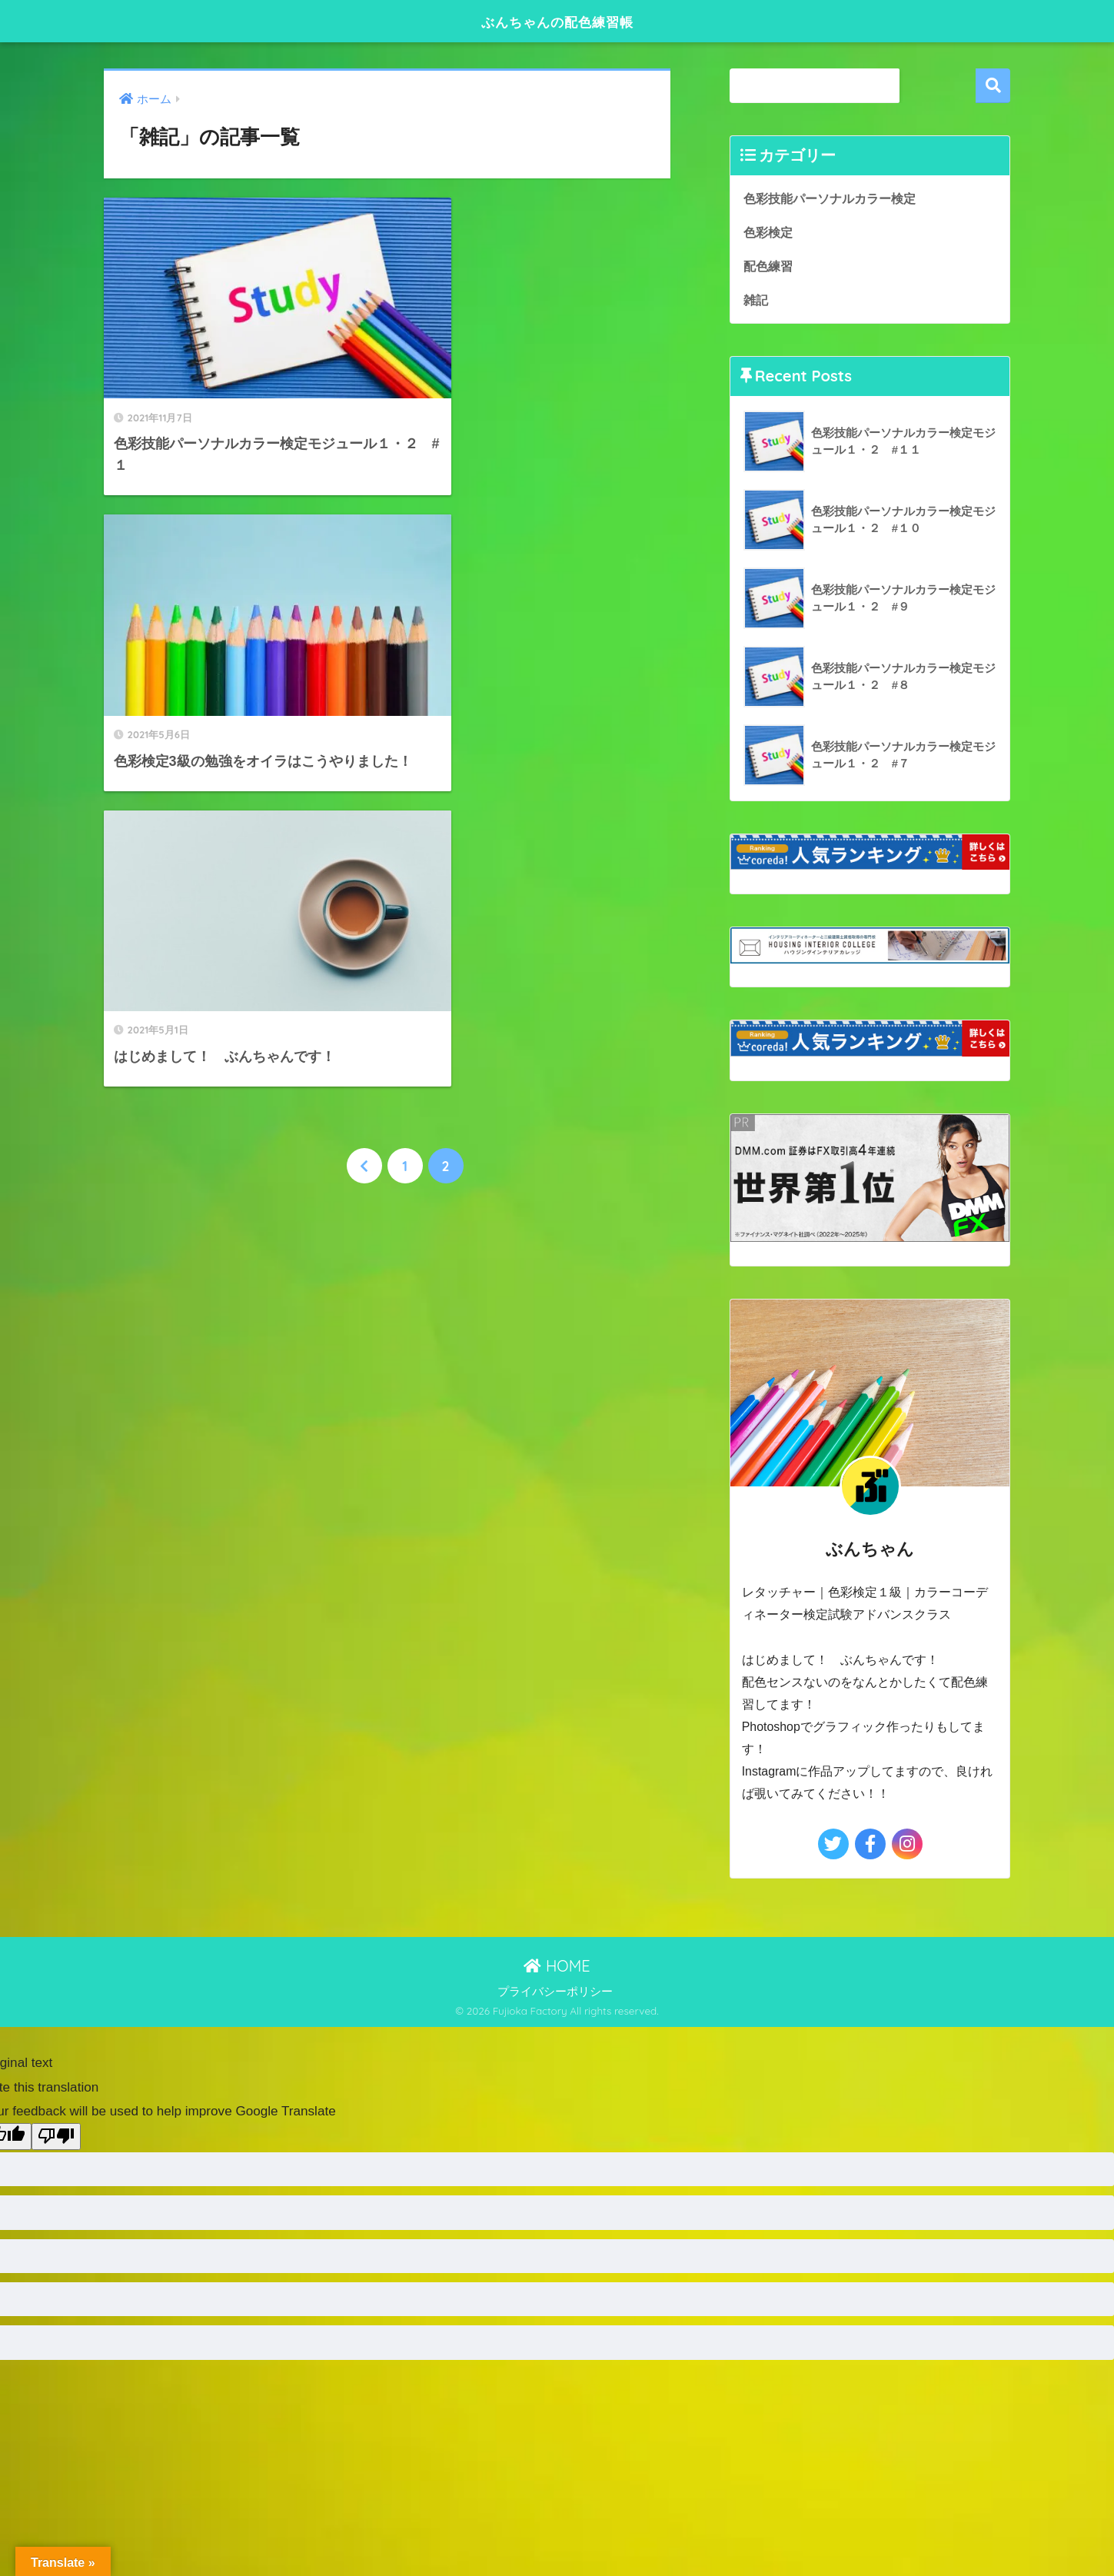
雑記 (756, 301)
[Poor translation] (56, 2138)
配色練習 (769, 266)
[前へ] (364, 781)
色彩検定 (769, 232)
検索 (993, 85)
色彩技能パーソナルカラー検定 (834, 198)
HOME (557, 1967)
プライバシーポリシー (555, 1994)
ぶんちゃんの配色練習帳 (557, 20)
